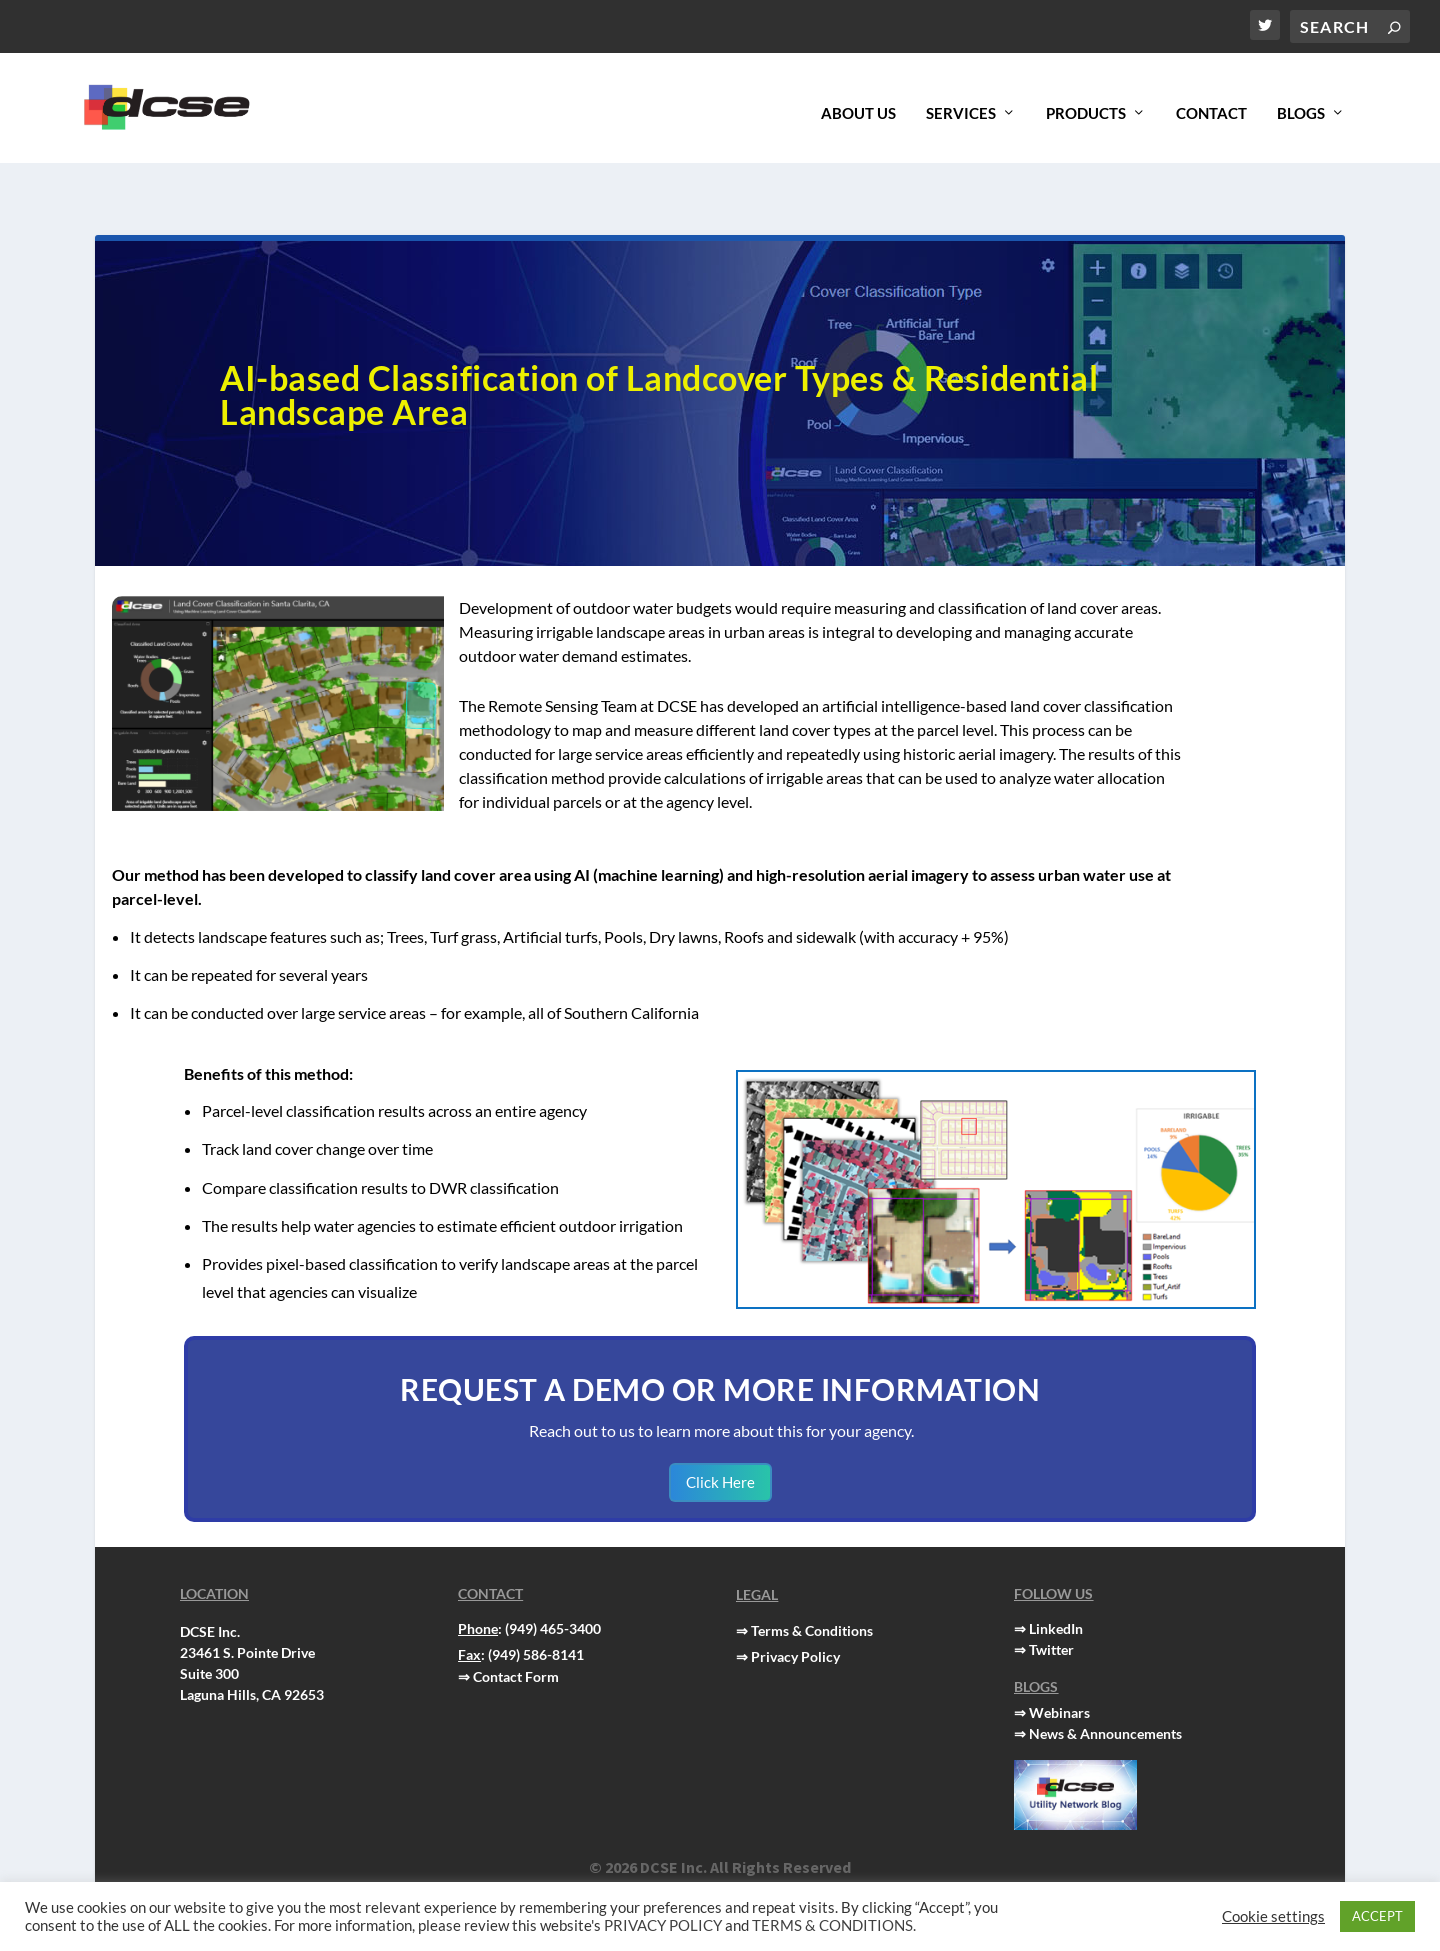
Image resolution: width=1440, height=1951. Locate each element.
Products (1086, 103)
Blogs (1301, 103)
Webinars (1059, 1670)
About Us (858, 103)
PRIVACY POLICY (663, 1925)
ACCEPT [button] (1377, 1916)
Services (961, 103)
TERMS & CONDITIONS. (834, 1925)
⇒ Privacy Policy (788, 1614)
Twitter (1051, 1607)
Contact (1211, 103)
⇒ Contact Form (508, 1634)
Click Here (720, 1440)
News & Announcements (1105, 1691)
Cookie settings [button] (1273, 1916)
